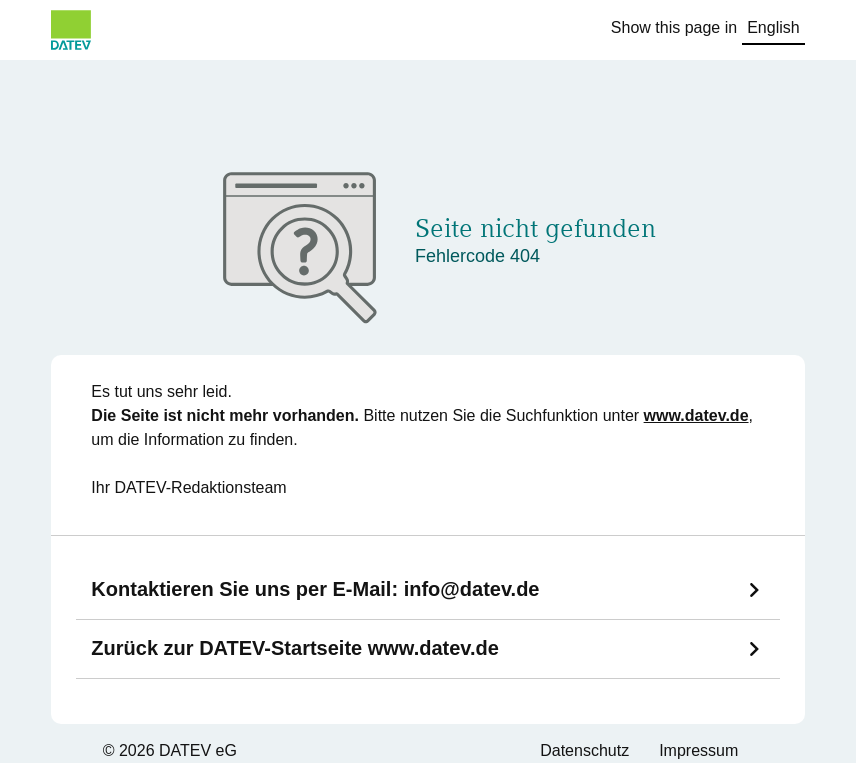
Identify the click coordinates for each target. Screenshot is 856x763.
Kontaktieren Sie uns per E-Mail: (315, 589)
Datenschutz (584, 750)
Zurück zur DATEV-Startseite (295, 648)
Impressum (698, 750)
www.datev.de (696, 415)
